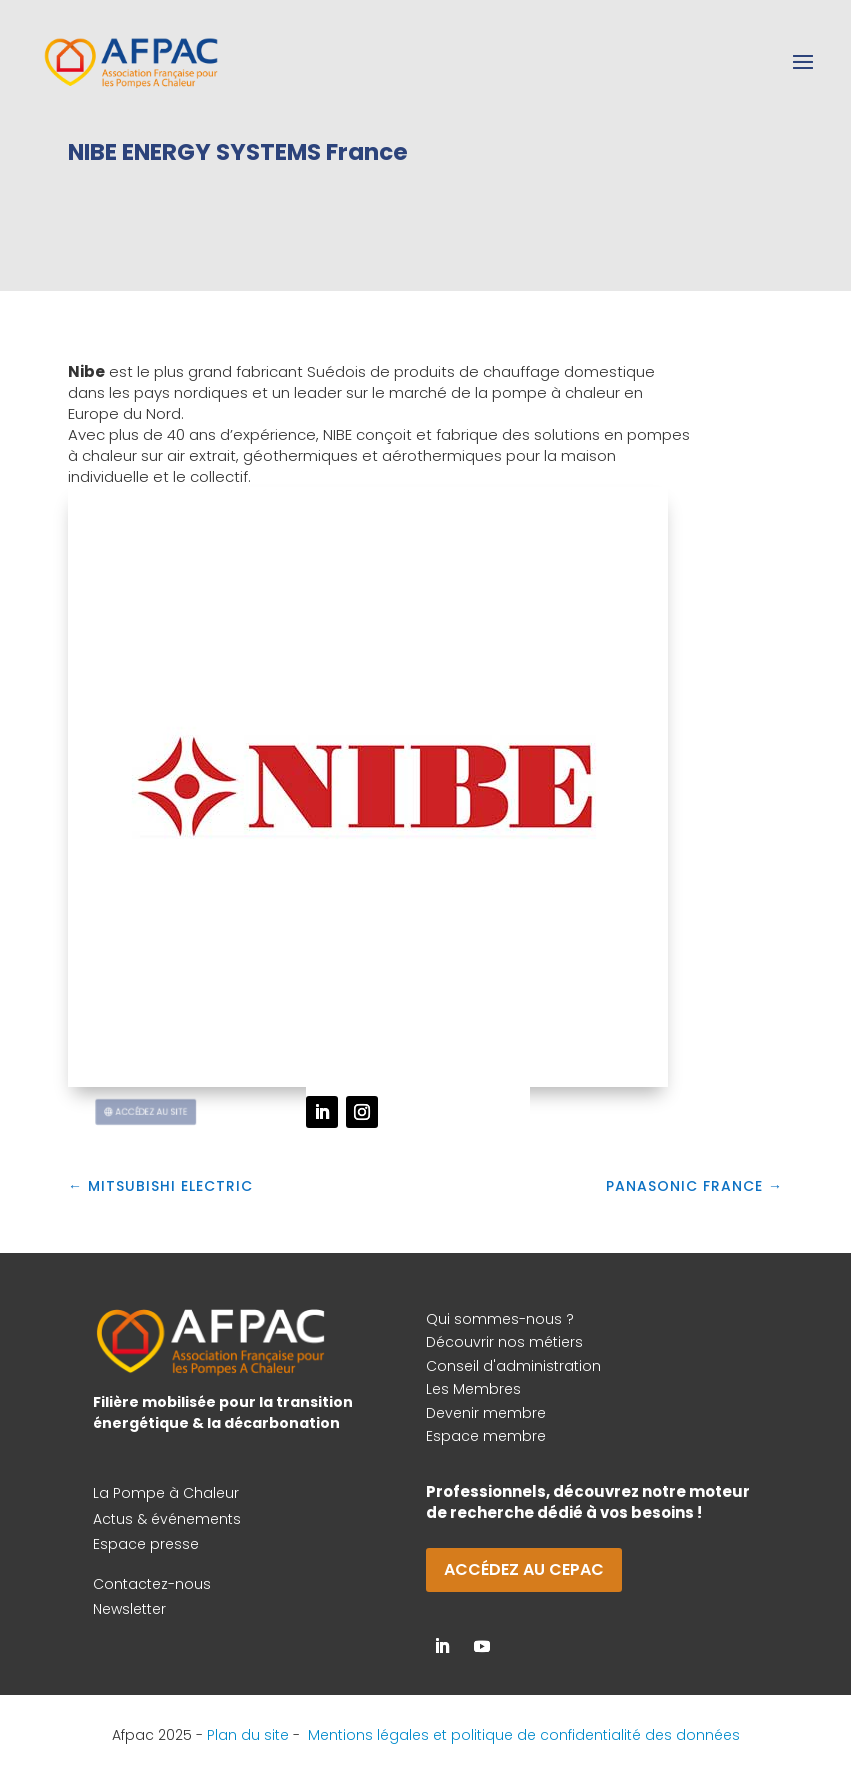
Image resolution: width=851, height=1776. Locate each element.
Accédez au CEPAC (524, 1569)
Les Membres (473, 1389)
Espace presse (146, 1544)
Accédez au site (156, 1112)
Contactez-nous (152, 1584)
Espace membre (486, 1436)
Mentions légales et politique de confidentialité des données (524, 1735)
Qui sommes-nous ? (500, 1319)
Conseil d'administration (513, 1366)
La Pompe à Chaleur (166, 1493)
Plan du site (248, 1735)
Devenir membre (486, 1413)
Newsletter (129, 1609)
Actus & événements (167, 1519)
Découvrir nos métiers (504, 1342)
